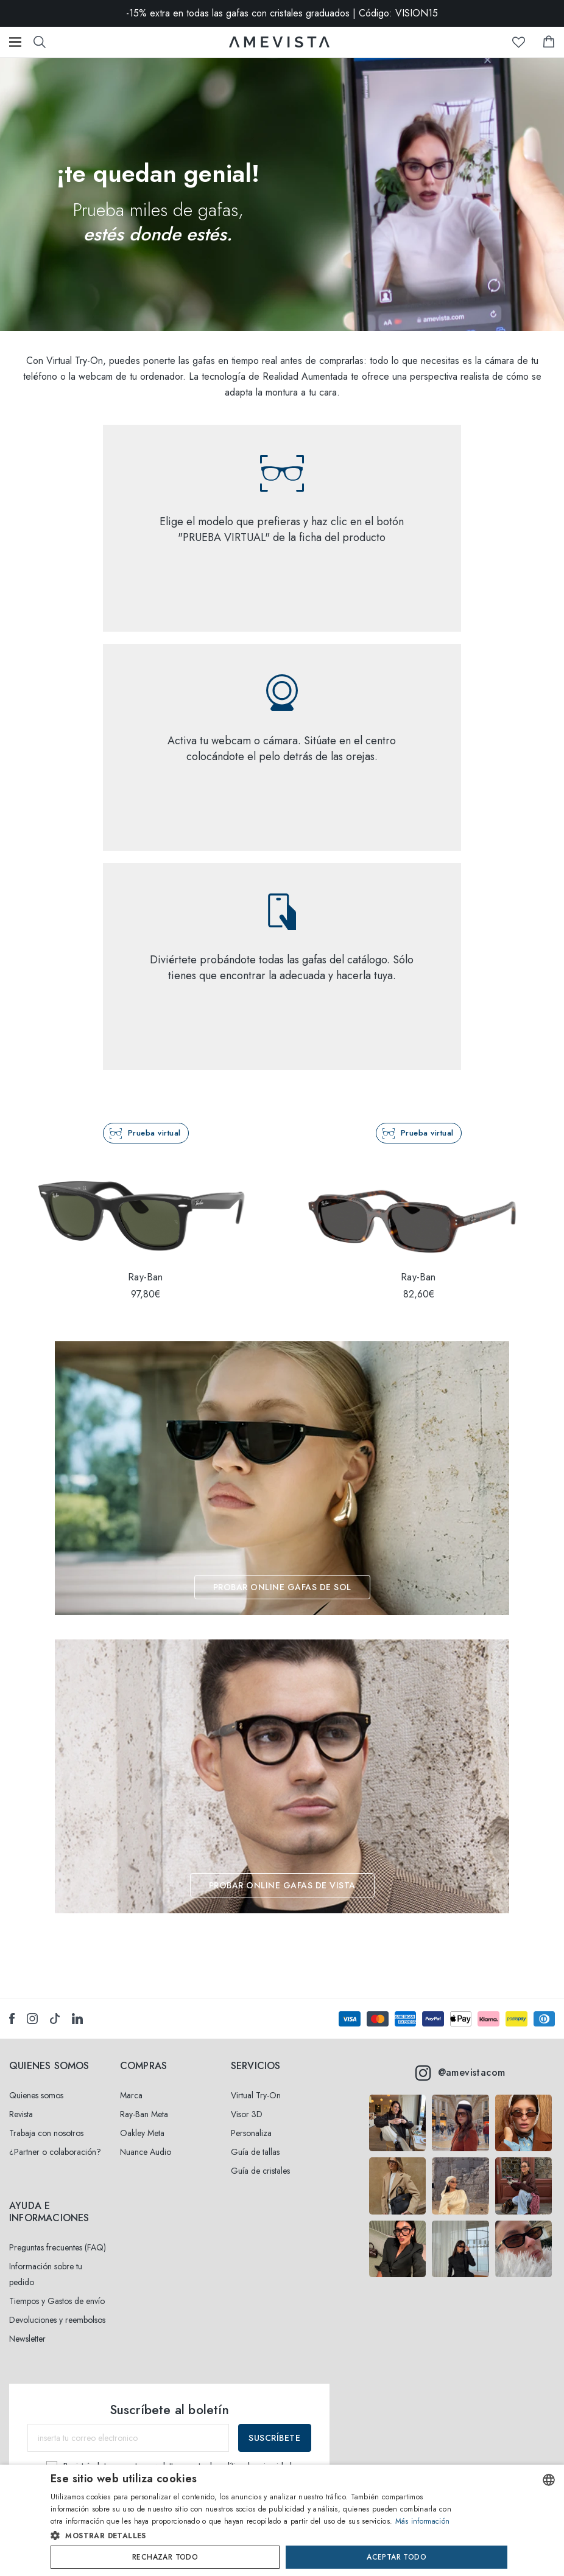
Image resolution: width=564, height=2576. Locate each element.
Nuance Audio (145, 2152)
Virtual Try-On (256, 2095)
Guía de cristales (260, 2171)
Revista (21, 2114)
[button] (256, 2536)
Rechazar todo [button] (165, 2557)
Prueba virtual (154, 1133)
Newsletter (27, 2339)
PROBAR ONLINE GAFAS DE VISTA (282, 1885)
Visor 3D (247, 2114)
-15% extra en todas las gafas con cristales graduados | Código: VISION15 (282, 13)
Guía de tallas (255, 2152)
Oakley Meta (142, 2133)
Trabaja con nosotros (46, 2133)
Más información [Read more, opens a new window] (422, 2521)
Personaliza (251, 2133)
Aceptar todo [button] (396, 2557)
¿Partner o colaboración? (55, 2152)
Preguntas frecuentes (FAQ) (57, 2247)
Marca (131, 2095)
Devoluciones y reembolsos (57, 2320)
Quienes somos (36, 2095)
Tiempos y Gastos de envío (57, 2301)
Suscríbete (274, 2438)
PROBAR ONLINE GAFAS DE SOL (282, 1587)
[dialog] (282, 2520)
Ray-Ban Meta (144, 2114)
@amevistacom (460, 2073)
